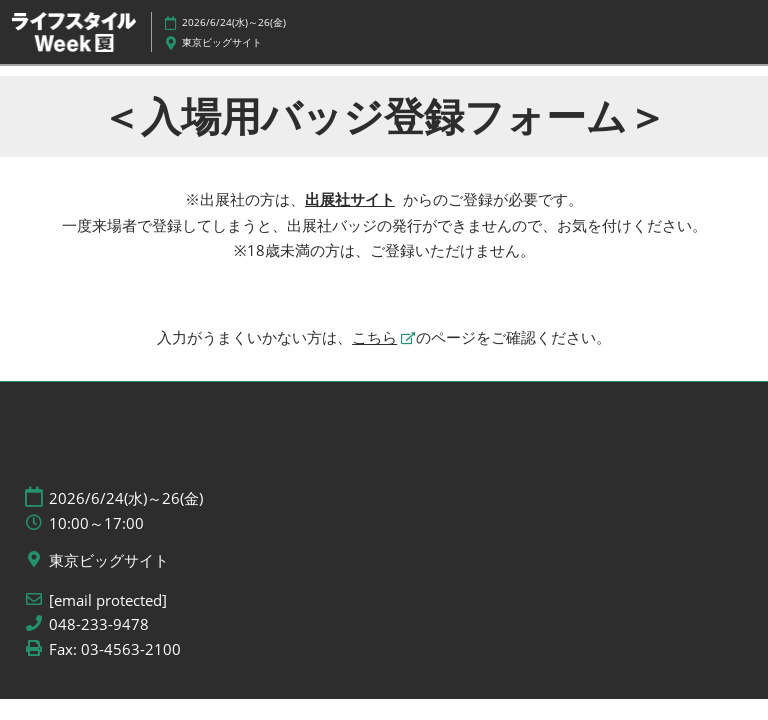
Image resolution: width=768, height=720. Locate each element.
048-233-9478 (99, 624)
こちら (374, 337)
